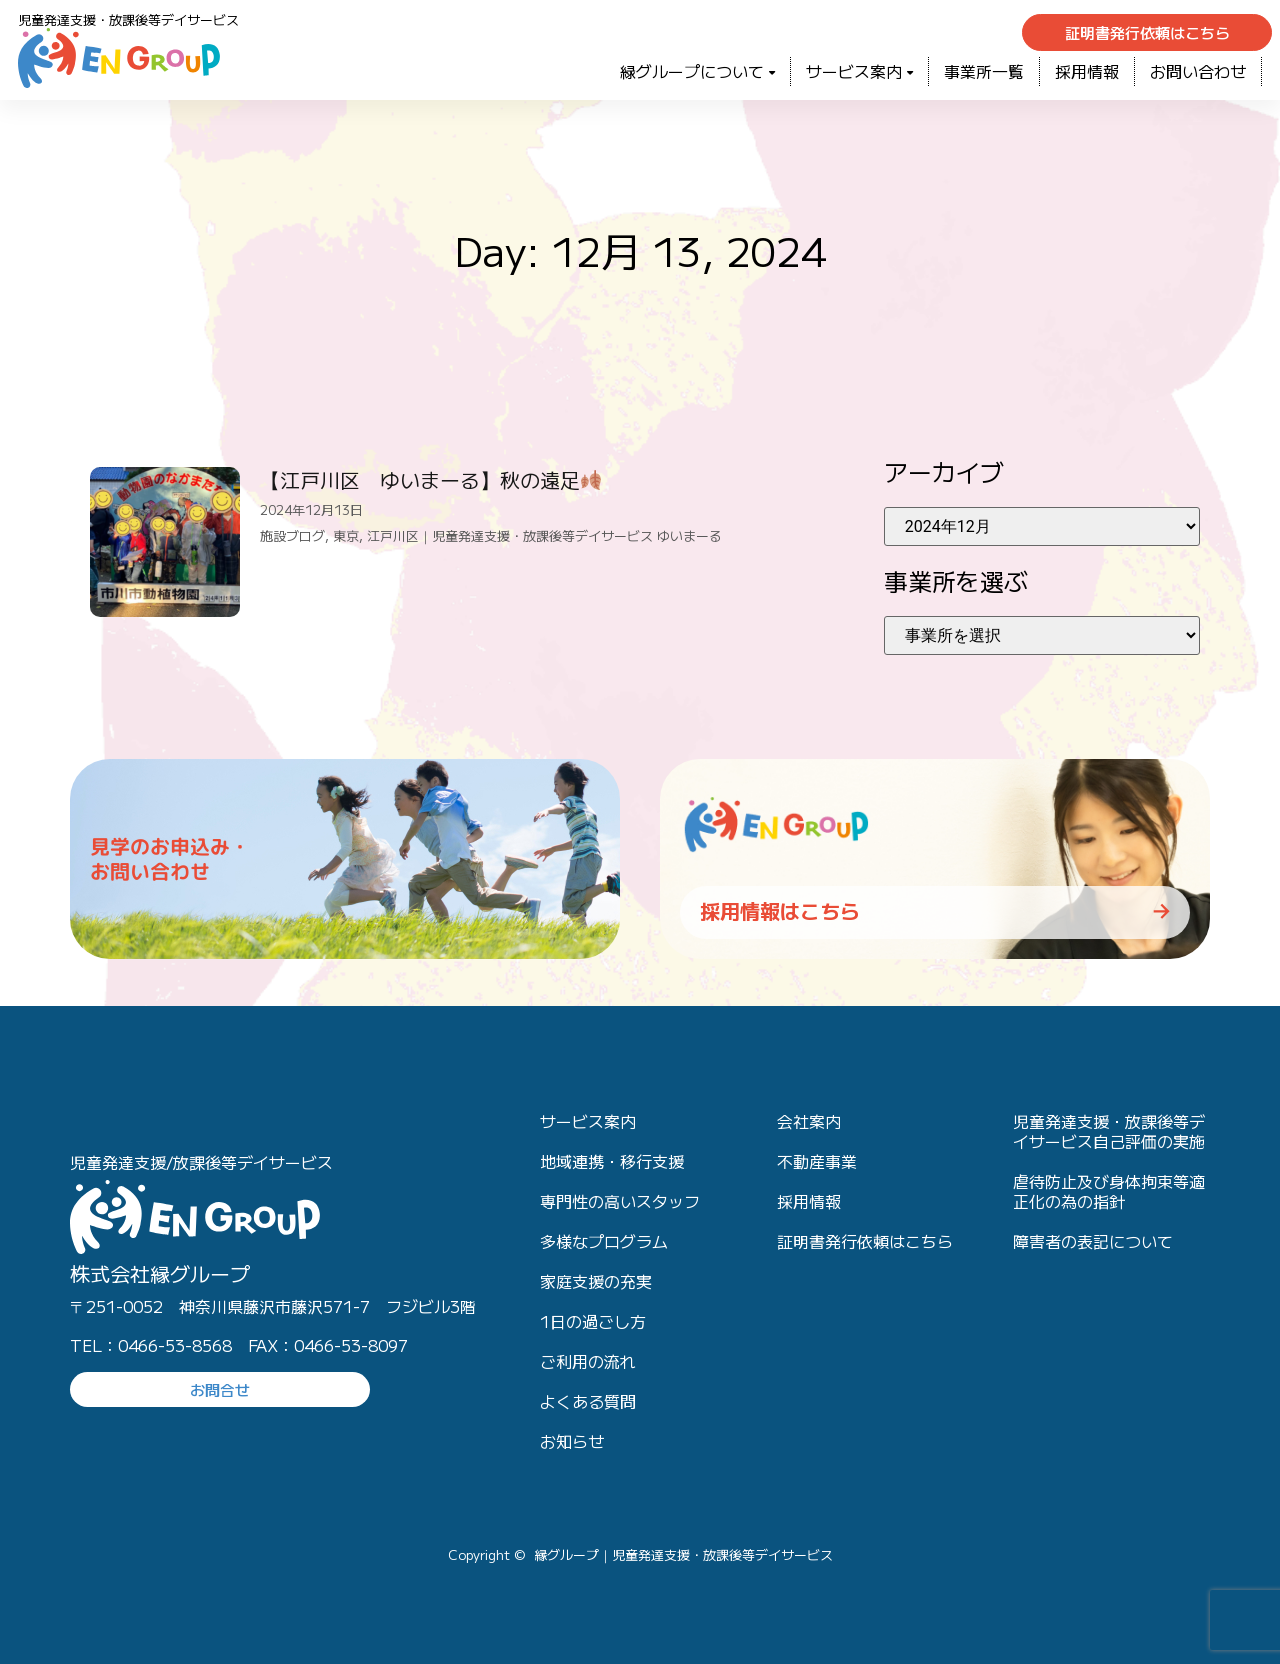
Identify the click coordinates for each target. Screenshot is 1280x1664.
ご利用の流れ (588, 1361)
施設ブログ (292, 535)
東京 (346, 535)
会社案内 (809, 1121)
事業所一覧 (984, 71)
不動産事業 (817, 1161)
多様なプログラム (604, 1241)
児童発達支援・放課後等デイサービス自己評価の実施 (1109, 1131)
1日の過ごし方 (593, 1321)
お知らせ (572, 1441)
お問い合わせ (1198, 71)
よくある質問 (588, 1401)
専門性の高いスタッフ (620, 1201)
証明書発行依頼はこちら (865, 1241)
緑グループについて (697, 71)
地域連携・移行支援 (612, 1161)
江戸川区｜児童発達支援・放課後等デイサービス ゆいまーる (544, 535)
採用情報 (1087, 71)
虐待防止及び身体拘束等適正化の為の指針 (1109, 1191)
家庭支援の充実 (596, 1281)
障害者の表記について (1093, 1241)
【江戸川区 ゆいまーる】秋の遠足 (430, 479)
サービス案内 (859, 71)
